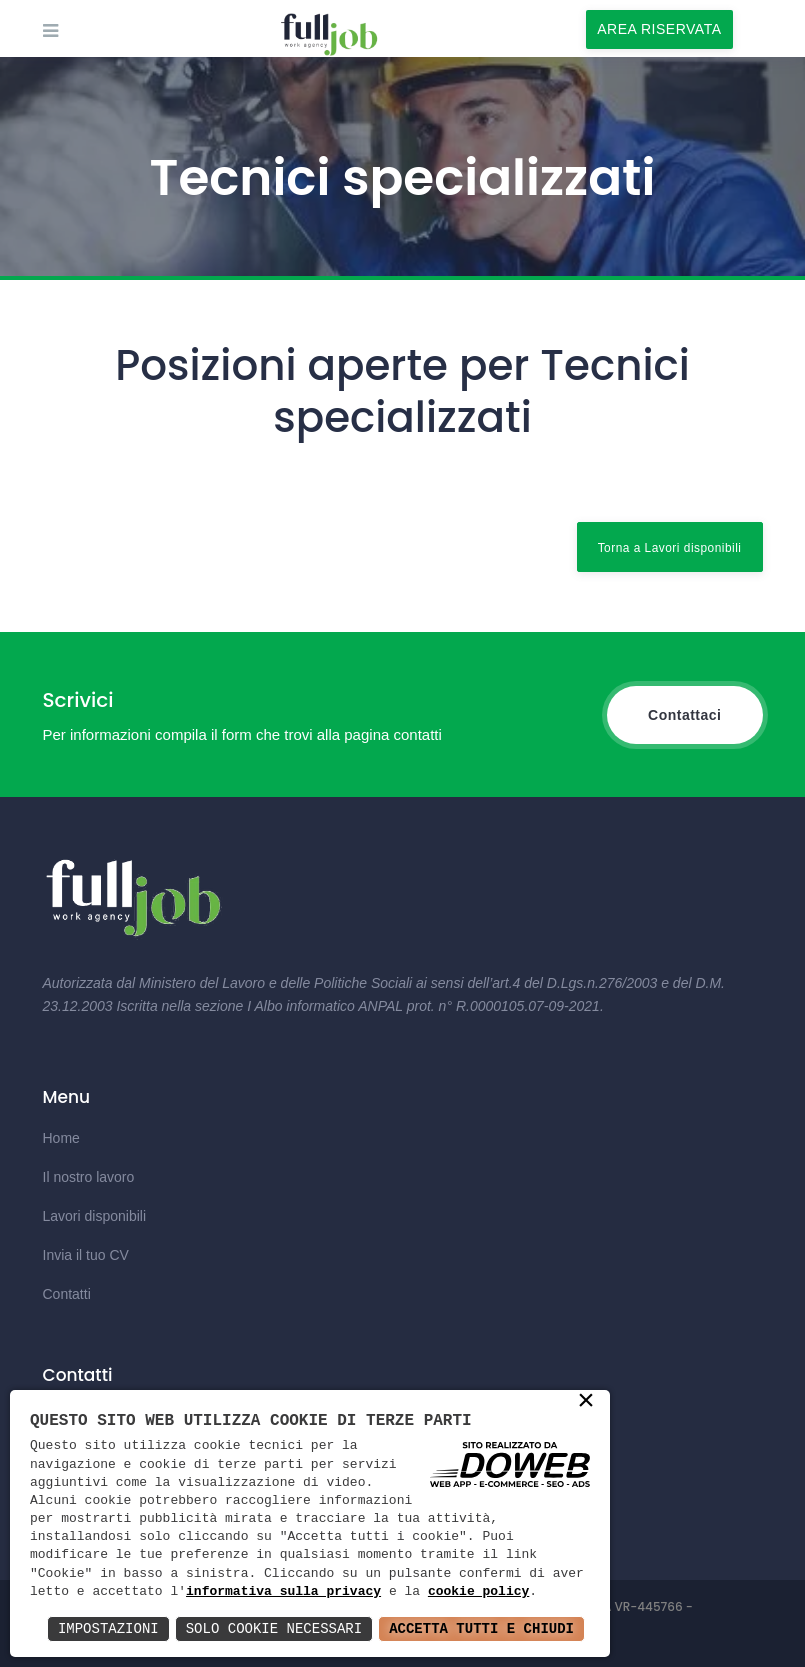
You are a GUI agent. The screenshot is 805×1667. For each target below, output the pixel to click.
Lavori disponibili (95, 1216)
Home (61, 1138)
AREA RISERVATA (659, 29)
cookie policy (478, 1592)
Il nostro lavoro (89, 1177)
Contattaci (684, 715)
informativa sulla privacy (283, 1592)
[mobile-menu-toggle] (50, 31)
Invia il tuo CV (86, 1255)
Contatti (67, 1294)
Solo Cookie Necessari (274, 1628)
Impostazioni (108, 1628)
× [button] (586, 1402)
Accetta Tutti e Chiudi (481, 1628)
